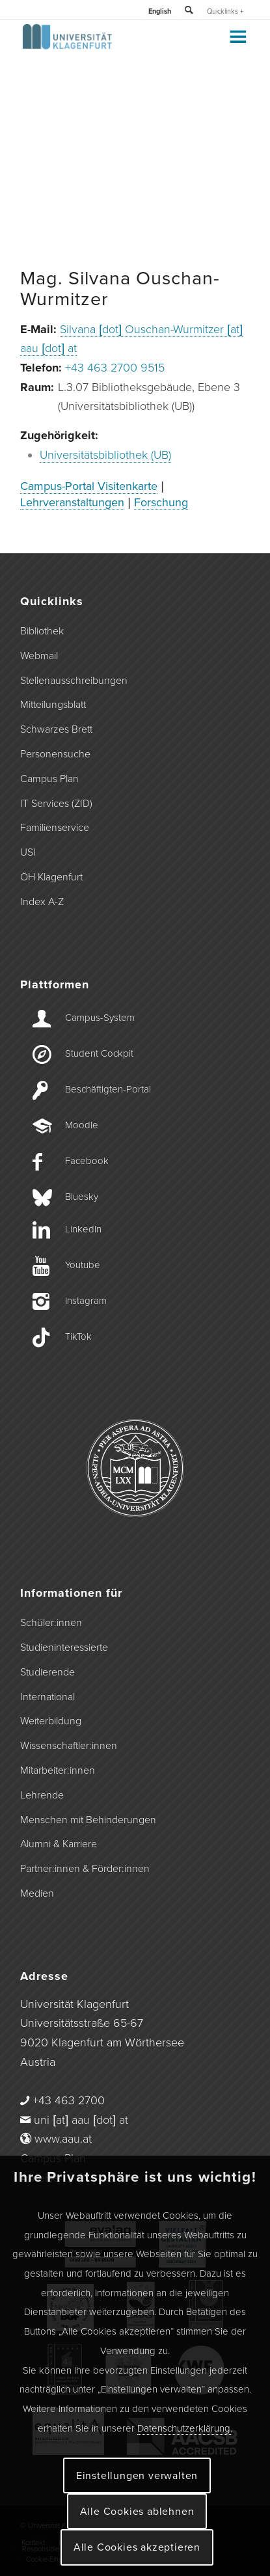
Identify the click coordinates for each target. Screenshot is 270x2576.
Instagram (86, 1301)
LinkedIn (83, 1229)
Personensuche (55, 754)
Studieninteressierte (64, 1647)
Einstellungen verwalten (137, 2475)
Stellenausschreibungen (74, 680)
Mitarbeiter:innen (57, 1770)
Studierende (47, 1672)
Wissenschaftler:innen (68, 1745)
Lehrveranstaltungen (72, 502)
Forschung (161, 502)
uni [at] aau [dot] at (81, 2120)
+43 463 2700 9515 (115, 367)
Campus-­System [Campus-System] (100, 1018)
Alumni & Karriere (58, 1844)
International (47, 1696)
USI (28, 852)
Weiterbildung (50, 1721)
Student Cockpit (99, 1053)
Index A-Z (42, 901)
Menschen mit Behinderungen (88, 1819)
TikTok (78, 1336)
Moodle (81, 1125)
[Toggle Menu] (237, 36)
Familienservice (54, 827)
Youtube (82, 1265)
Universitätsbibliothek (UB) (105, 455)
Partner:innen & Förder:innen (85, 1868)
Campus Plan (49, 778)
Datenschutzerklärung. (184, 2428)
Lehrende (42, 1795)
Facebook (87, 1161)
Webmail (39, 655)
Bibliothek (42, 631)
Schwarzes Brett (56, 729)
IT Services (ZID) (56, 803)
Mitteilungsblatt (53, 704)
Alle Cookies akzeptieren (137, 2547)
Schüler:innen (51, 1622)
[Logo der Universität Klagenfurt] (112, 46)
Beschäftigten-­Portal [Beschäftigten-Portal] (108, 1089)
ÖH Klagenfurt (51, 877)
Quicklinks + (225, 11)
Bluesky (81, 1196)
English (159, 11)
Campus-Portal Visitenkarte (88, 486)
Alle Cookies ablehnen (137, 2511)
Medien (37, 1893)
